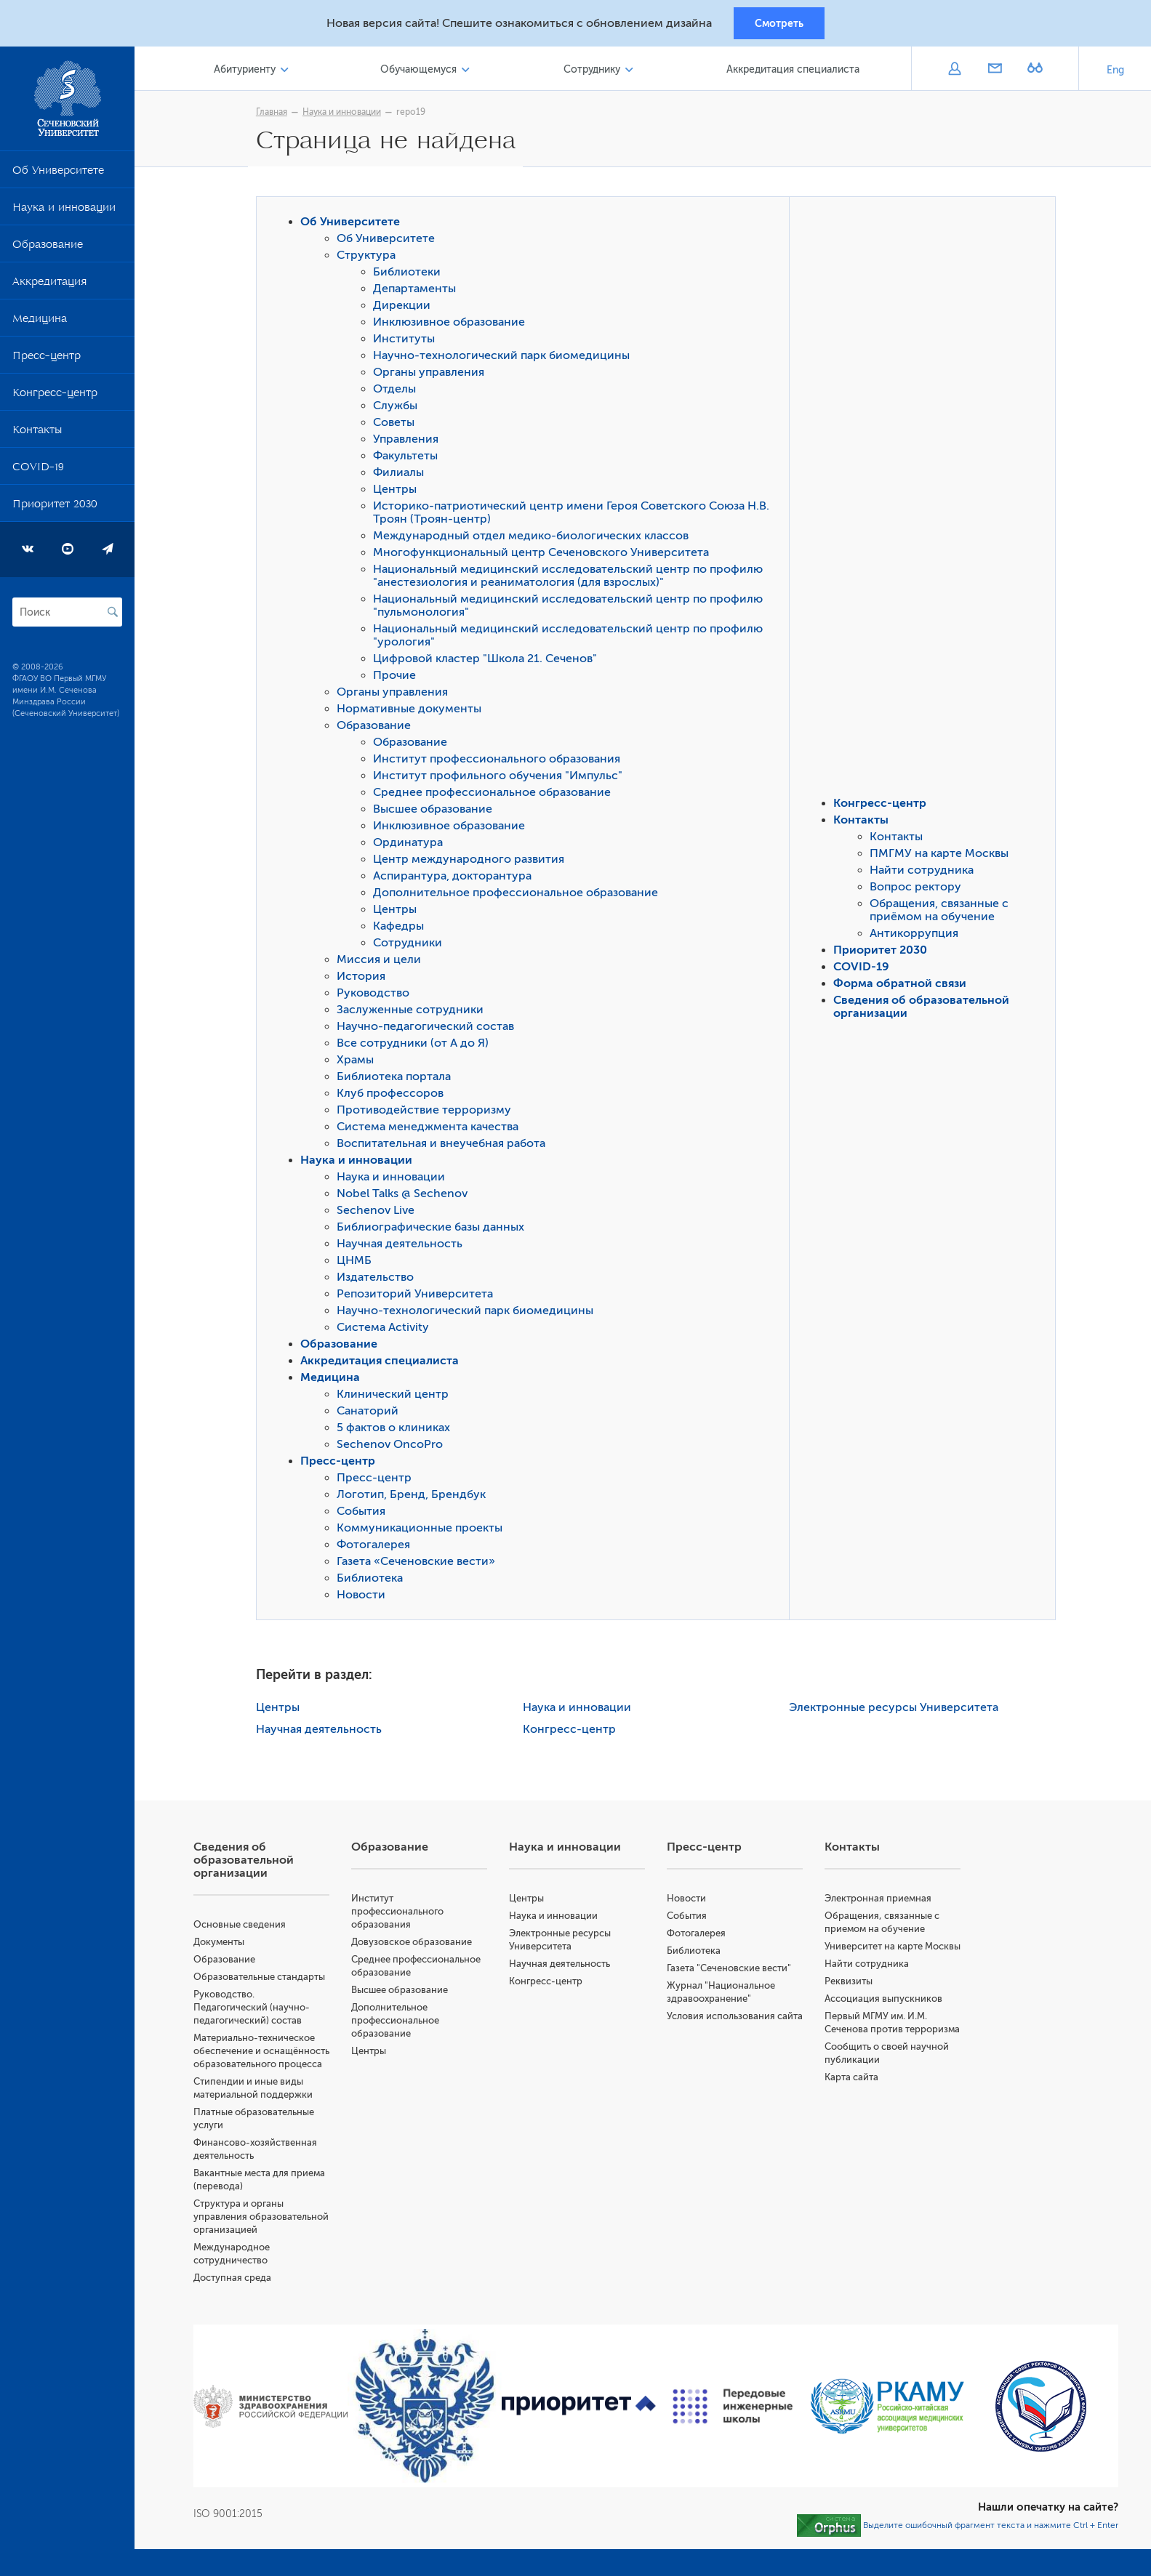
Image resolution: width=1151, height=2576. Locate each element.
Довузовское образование (417, 1945)
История (364, 979)
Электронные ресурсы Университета (897, 1711)
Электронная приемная (880, 1901)
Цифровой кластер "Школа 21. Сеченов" (489, 662)
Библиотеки (410, 275)
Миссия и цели (382, 963)
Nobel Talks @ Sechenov (405, 1197)
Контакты (37, 434)
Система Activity (386, 1330)
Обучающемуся (423, 71)
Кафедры (402, 929)
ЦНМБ (357, 1264)
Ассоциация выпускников (886, 2015)
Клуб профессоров (393, 1096)
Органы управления (432, 375)
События (364, 1514)
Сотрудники (411, 946)
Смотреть (779, 24)
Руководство (376, 996)
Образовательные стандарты (266, 1980)
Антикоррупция (917, 936)
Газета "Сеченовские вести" (732, 1971)
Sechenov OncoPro (393, 1447)
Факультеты (409, 459)
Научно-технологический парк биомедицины (505, 359)
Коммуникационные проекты (423, 1531)
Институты (407, 342)
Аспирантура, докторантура (456, 879)
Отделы (398, 392)
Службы (399, 409)
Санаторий (371, 1414)
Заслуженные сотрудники (413, 1013)
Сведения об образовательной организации (250, 1863)
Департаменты (418, 292)
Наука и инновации (64, 212)
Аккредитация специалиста (794, 71)
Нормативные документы (412, 712)
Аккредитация (49, 286)
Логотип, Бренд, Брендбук (414, 1498)
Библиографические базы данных (434, 1230)
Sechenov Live (379, 1213)
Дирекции (405, 308)
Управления (409, 442)
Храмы (358, 1063)
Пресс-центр (46, 360)
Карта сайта (854, 2106)
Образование (47, 249)
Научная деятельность (403, 1247)
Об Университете (58, 175)
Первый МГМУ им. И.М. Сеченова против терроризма (878, 2045)
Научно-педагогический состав (429, 1030)
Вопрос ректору (919, 890)
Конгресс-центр (54, 397)
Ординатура (411, 846)
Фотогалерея (377, 1548)
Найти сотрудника (925, 873)
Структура (369, 258)
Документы (225, 1945)
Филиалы (402, 476)
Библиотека (373, 1581)
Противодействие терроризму (427, 1113)
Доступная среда (239, 2307)
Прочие (398, 678)
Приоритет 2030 (54, 509)
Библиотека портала (397, 1080)
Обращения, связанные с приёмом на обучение (942, 914)
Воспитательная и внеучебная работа (444, 1147)
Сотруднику (594, 71)
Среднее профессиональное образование (495, 795)
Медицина (39, 323)
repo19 (414, 114)
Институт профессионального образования (500, 762)
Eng (1115, 72)
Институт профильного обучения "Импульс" (501, 779)
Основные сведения (246, 1928)
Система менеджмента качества (431, 1130)
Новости (364, 1598)
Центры (398, 492)
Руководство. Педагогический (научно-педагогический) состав (258, 2010)
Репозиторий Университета (418, 1297)
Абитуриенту (250, 71)
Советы (397, 425)
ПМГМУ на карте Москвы (942, 857)
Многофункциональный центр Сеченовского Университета (545, 556)
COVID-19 (38, 472)
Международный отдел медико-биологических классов (534, 539)
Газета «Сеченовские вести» (419, 1564)
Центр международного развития (472, 862)
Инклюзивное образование (453, 325)
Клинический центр (396, 1397)
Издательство (378, 1280)
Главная (275, 114)
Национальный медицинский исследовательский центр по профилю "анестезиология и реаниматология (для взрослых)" (571, 579)
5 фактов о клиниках (397, 1431)
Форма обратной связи (903, 987)
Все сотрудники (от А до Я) (416, 1046)
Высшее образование (436, 812)
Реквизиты (851, 1997)
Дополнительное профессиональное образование (519, 896)
